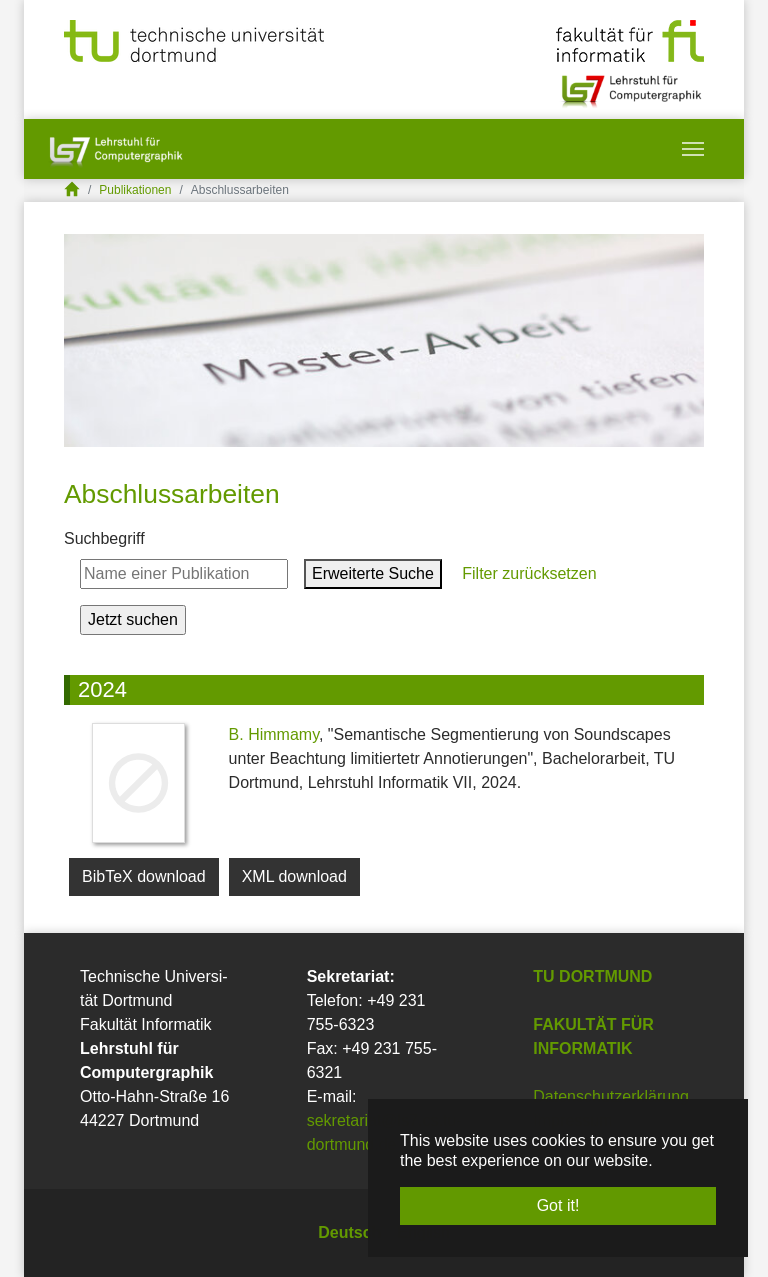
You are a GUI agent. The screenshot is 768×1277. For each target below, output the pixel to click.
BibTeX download (144, 876)
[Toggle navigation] (693, 149)
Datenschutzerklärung (611, 1096)
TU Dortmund (592, 976)
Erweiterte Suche (373, 573)
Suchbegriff (104, 538)
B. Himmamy (274, 734)
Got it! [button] (558, 1205)
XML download (294, 876)
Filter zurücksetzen (527, 573)
